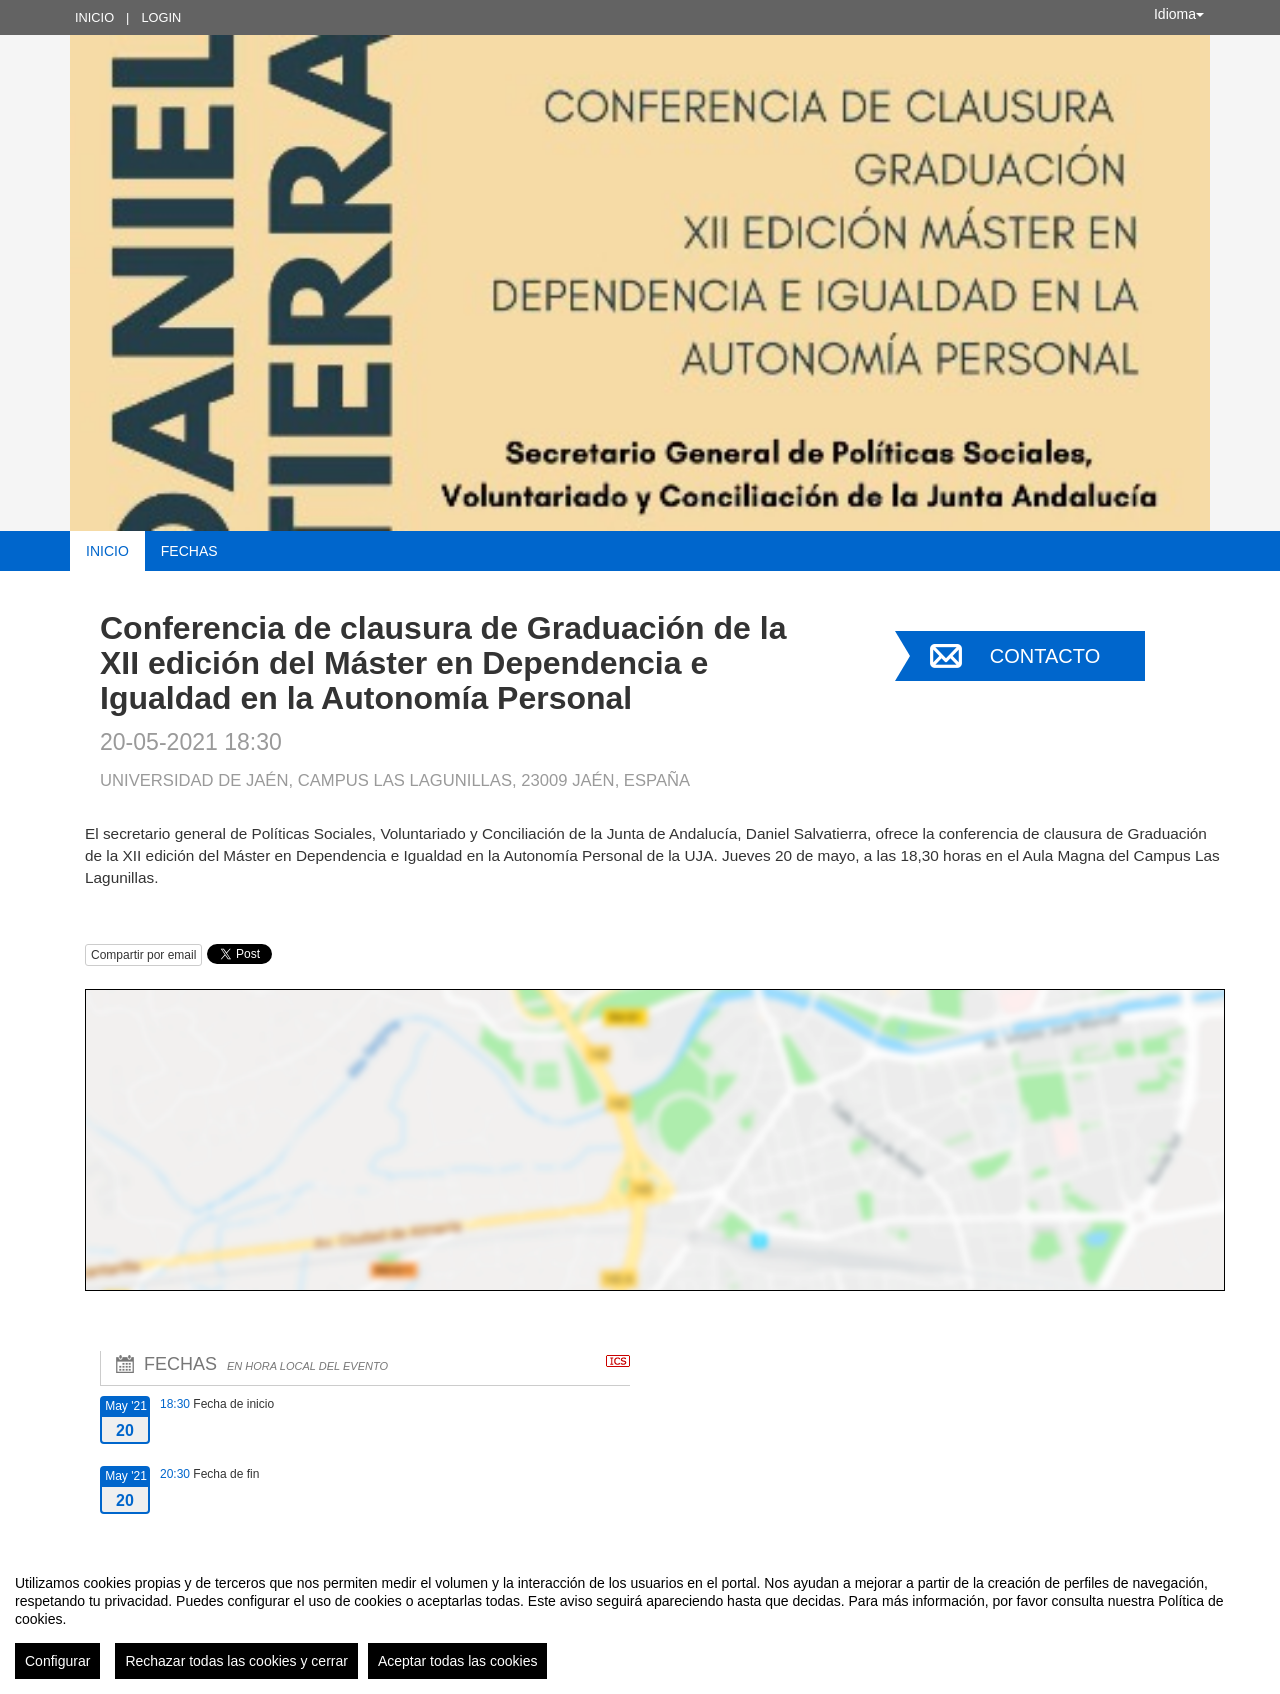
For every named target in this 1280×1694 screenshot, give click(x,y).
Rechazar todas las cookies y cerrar (236, 1661)
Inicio (94, 17)
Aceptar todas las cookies (458, 1661)
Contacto (1045, 656)
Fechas (189, 551)
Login (161, 17)
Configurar (57, 1661)
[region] (640, 1619)
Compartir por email (143, 955)
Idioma (1179, 14)
